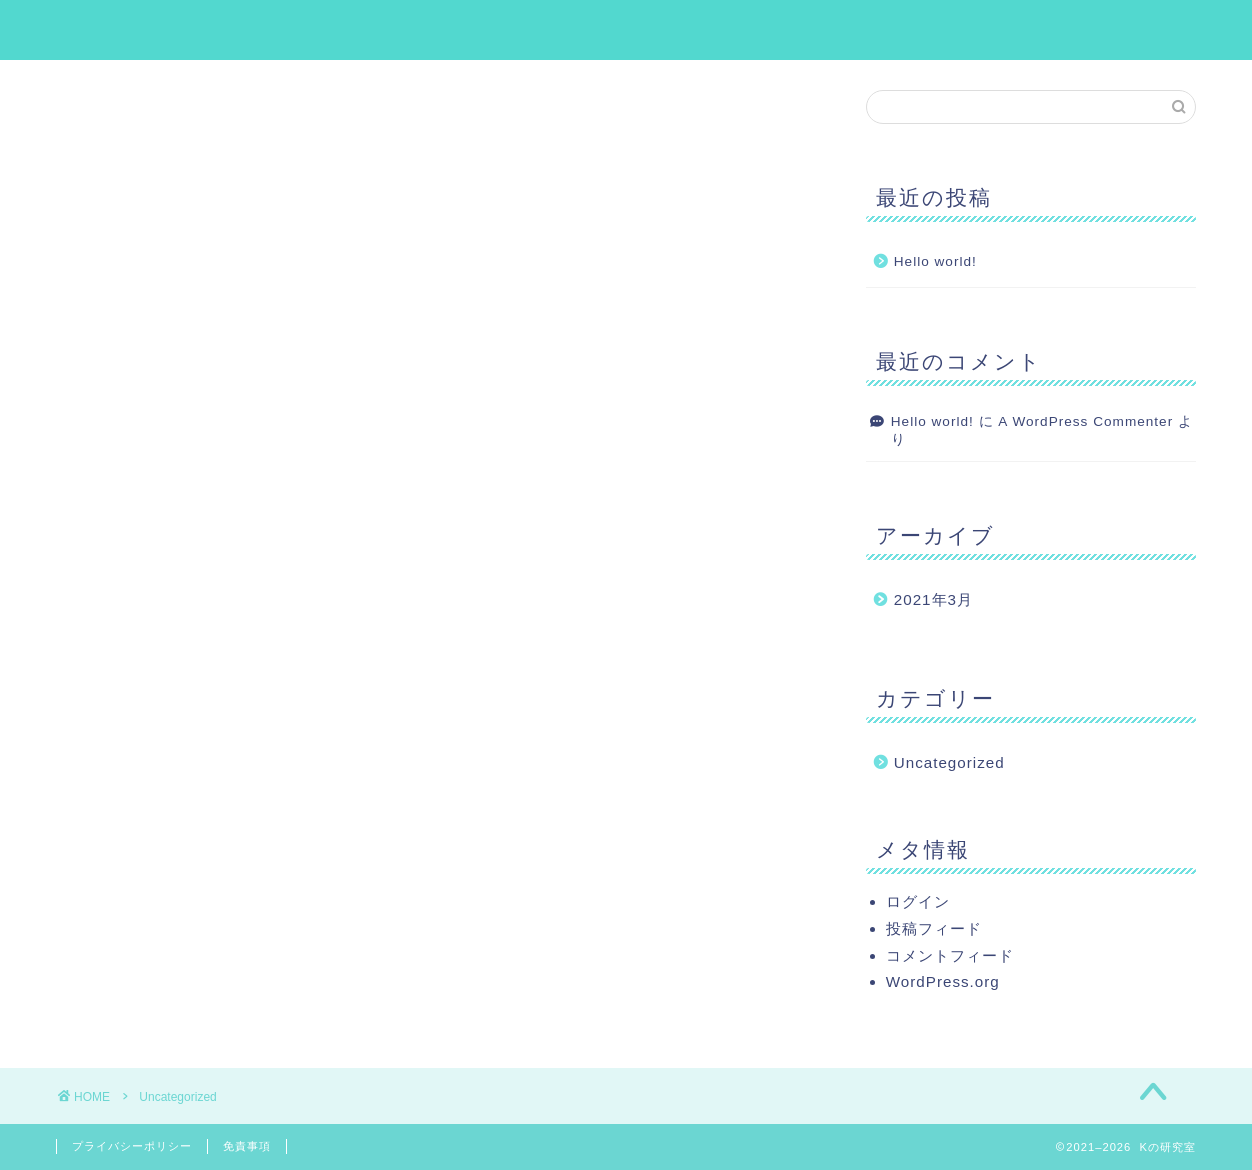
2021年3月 (933, 600)
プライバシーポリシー (132, 1146)
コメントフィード (950, 955)
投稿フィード (934, 928)
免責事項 (247, 1146)
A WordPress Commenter (1085, 421)
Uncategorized (949, 763)
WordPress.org (943, 981)
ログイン (918, 901)
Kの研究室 (626, 28)
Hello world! (935, 262)
